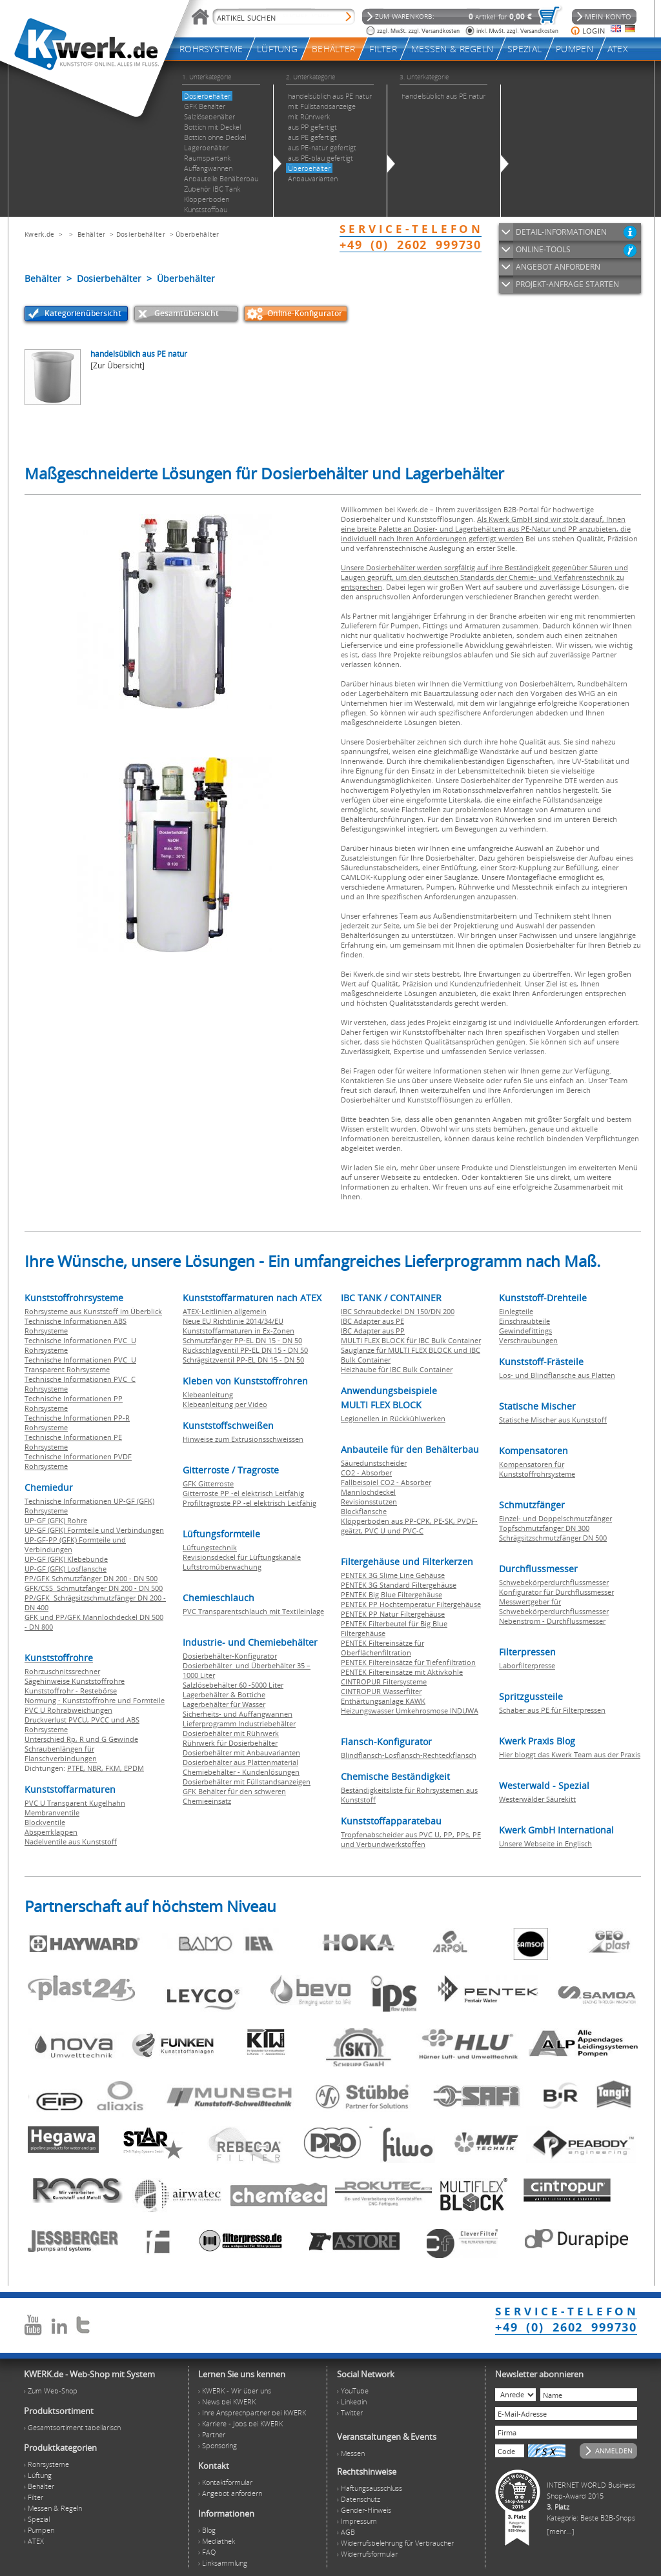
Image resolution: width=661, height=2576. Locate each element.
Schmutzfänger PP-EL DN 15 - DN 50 (242, 1340)
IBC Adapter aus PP (373, 1330)
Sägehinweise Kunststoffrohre (75, 1681)
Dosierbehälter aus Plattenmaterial (240, 1762)
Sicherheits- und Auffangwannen (237, 1714)
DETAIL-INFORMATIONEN (561, 231)
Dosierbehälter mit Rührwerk (231, 1733)
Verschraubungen (528, 1340)
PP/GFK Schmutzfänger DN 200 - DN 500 (91, 1578)
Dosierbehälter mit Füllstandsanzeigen (246, 1781)
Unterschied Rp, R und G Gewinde (81, 1739)
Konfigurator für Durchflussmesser (556, 1592)
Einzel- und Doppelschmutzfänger (555, 1518)
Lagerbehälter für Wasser (224, 1704)
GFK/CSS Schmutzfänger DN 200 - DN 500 (94, 1588)
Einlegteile (516, 1311)
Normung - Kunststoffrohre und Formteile (95, 1700)
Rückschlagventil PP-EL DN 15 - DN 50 (245, 1350)
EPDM (134, 1768)
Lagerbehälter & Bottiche (224, 1694)
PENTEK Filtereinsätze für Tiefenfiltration (408, 1662)
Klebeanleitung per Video (225, 1404)
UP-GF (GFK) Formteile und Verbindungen (94, 1530)
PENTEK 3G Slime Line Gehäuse (393, 1575)
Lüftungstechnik (210, 1547)
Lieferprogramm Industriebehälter (239, 1723)
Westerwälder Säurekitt (537, 1799)
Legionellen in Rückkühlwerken (393, 1418)
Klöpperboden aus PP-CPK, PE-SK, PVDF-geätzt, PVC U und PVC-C (409, 1525)
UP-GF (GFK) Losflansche (66, 1568)
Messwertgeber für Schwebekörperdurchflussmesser (554, 1606)
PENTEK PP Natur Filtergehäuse (393, 1614)
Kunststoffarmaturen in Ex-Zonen (238, 1330)
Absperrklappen (51, 1832)
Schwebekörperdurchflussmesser (554, 1582)
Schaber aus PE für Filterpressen (552, 1710)
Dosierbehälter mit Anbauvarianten (241, 1752)
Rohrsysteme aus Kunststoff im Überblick (93, 1311)
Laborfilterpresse (527, 1665)
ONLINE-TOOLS (543, 249)
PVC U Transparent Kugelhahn (75, 1803)
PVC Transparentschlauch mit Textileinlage (253, 1611)
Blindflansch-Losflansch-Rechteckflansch (408, 1755)
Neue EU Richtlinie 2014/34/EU (233, 1321)
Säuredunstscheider (374, 1463)
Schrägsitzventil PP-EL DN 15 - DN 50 (243, 1359)
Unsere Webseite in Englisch (545, 1843)
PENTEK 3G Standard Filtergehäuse (398, 1585)
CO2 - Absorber (366, 1472)
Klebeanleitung (208, 1394)
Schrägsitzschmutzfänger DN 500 (553, 1538)
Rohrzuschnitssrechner (62, 1671)
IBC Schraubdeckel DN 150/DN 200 (397, 1311)
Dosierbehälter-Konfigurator (230, 1656)
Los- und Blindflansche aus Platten (557, 1375)
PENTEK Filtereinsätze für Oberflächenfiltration (382, 1647)
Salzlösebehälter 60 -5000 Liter (233, 1685)
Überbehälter (197, 234)
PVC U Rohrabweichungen (68, 1710)
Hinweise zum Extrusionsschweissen (243, 1439)
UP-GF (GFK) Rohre (56, 1520)
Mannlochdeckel (368, 1492)
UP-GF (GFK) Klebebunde (66, 1559)
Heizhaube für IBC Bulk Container (397, 1369)
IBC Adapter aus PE (372, 1321)
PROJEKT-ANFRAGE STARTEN (567, 284)
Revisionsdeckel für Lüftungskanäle (242, 1557)
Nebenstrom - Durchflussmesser (552, 1621)
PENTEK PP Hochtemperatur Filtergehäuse (411, 1604)
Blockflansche (364, 1511)
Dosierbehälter (140, 234)
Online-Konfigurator (304, 313)
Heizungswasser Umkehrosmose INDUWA (409, 1710)
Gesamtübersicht (186, 313)
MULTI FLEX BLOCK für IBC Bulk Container (411, 1340)
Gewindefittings (525, 1330)
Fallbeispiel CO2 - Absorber (386, 1482)
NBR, (96, 1768)
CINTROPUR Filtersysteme (384, 1681)
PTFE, (77, 1768)
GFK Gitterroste (208, 1483)
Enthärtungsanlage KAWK (383, 1701)
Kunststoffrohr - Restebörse (71, 1690)
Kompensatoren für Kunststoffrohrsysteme (537, 1469)
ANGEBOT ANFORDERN (558, 266)
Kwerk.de (39, 234)
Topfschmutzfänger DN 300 (544, 1528)
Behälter (91, 234)
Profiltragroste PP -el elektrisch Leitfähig (249, 1503)
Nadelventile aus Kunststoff (71, 1841)
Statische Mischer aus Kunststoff (553, 1419)
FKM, (114, 1768)
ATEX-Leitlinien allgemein (225, 1311)
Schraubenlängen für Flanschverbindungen (61, 1753)
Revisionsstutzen (369, 1501)
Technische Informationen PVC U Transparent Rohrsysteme (80, 1364)
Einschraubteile (524, 1321)
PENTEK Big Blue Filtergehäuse (391, 1594)
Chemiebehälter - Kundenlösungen (241, 1772)
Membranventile (52, 1812)
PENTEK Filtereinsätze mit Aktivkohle (402, 1672)
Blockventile (45, 1822)
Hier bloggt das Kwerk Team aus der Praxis (569, 1754)
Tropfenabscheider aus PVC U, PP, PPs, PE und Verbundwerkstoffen (411, 1839)
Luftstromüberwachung (222, 1567)
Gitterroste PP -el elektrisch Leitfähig (243, 1493)
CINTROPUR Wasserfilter (381, 1691)
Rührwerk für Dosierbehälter (230, 1743)
